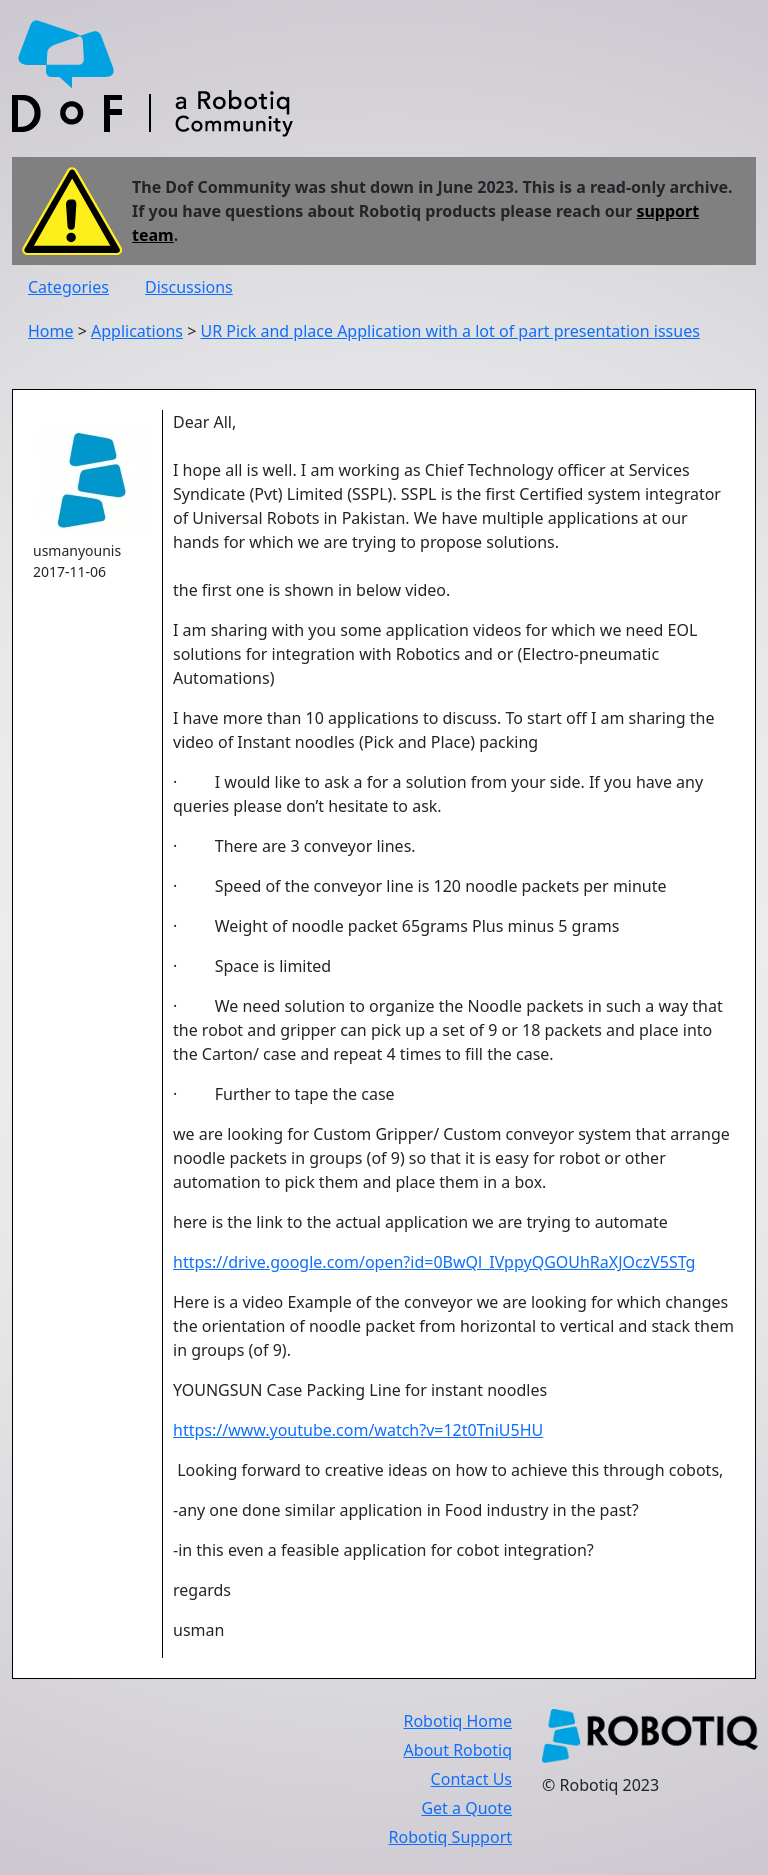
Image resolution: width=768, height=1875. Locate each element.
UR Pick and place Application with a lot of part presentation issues (449, 331)
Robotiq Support (450, 1837)
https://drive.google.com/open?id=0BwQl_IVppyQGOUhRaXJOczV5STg (434, 1262)
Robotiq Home (457, 1721)
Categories (68, 287)
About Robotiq (458, 1750)
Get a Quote (466, 1808)
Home (51, 331)
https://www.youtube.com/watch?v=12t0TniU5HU (358, 1430)
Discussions (189, 287)
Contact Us (471, 1779)
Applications (137, 331)
